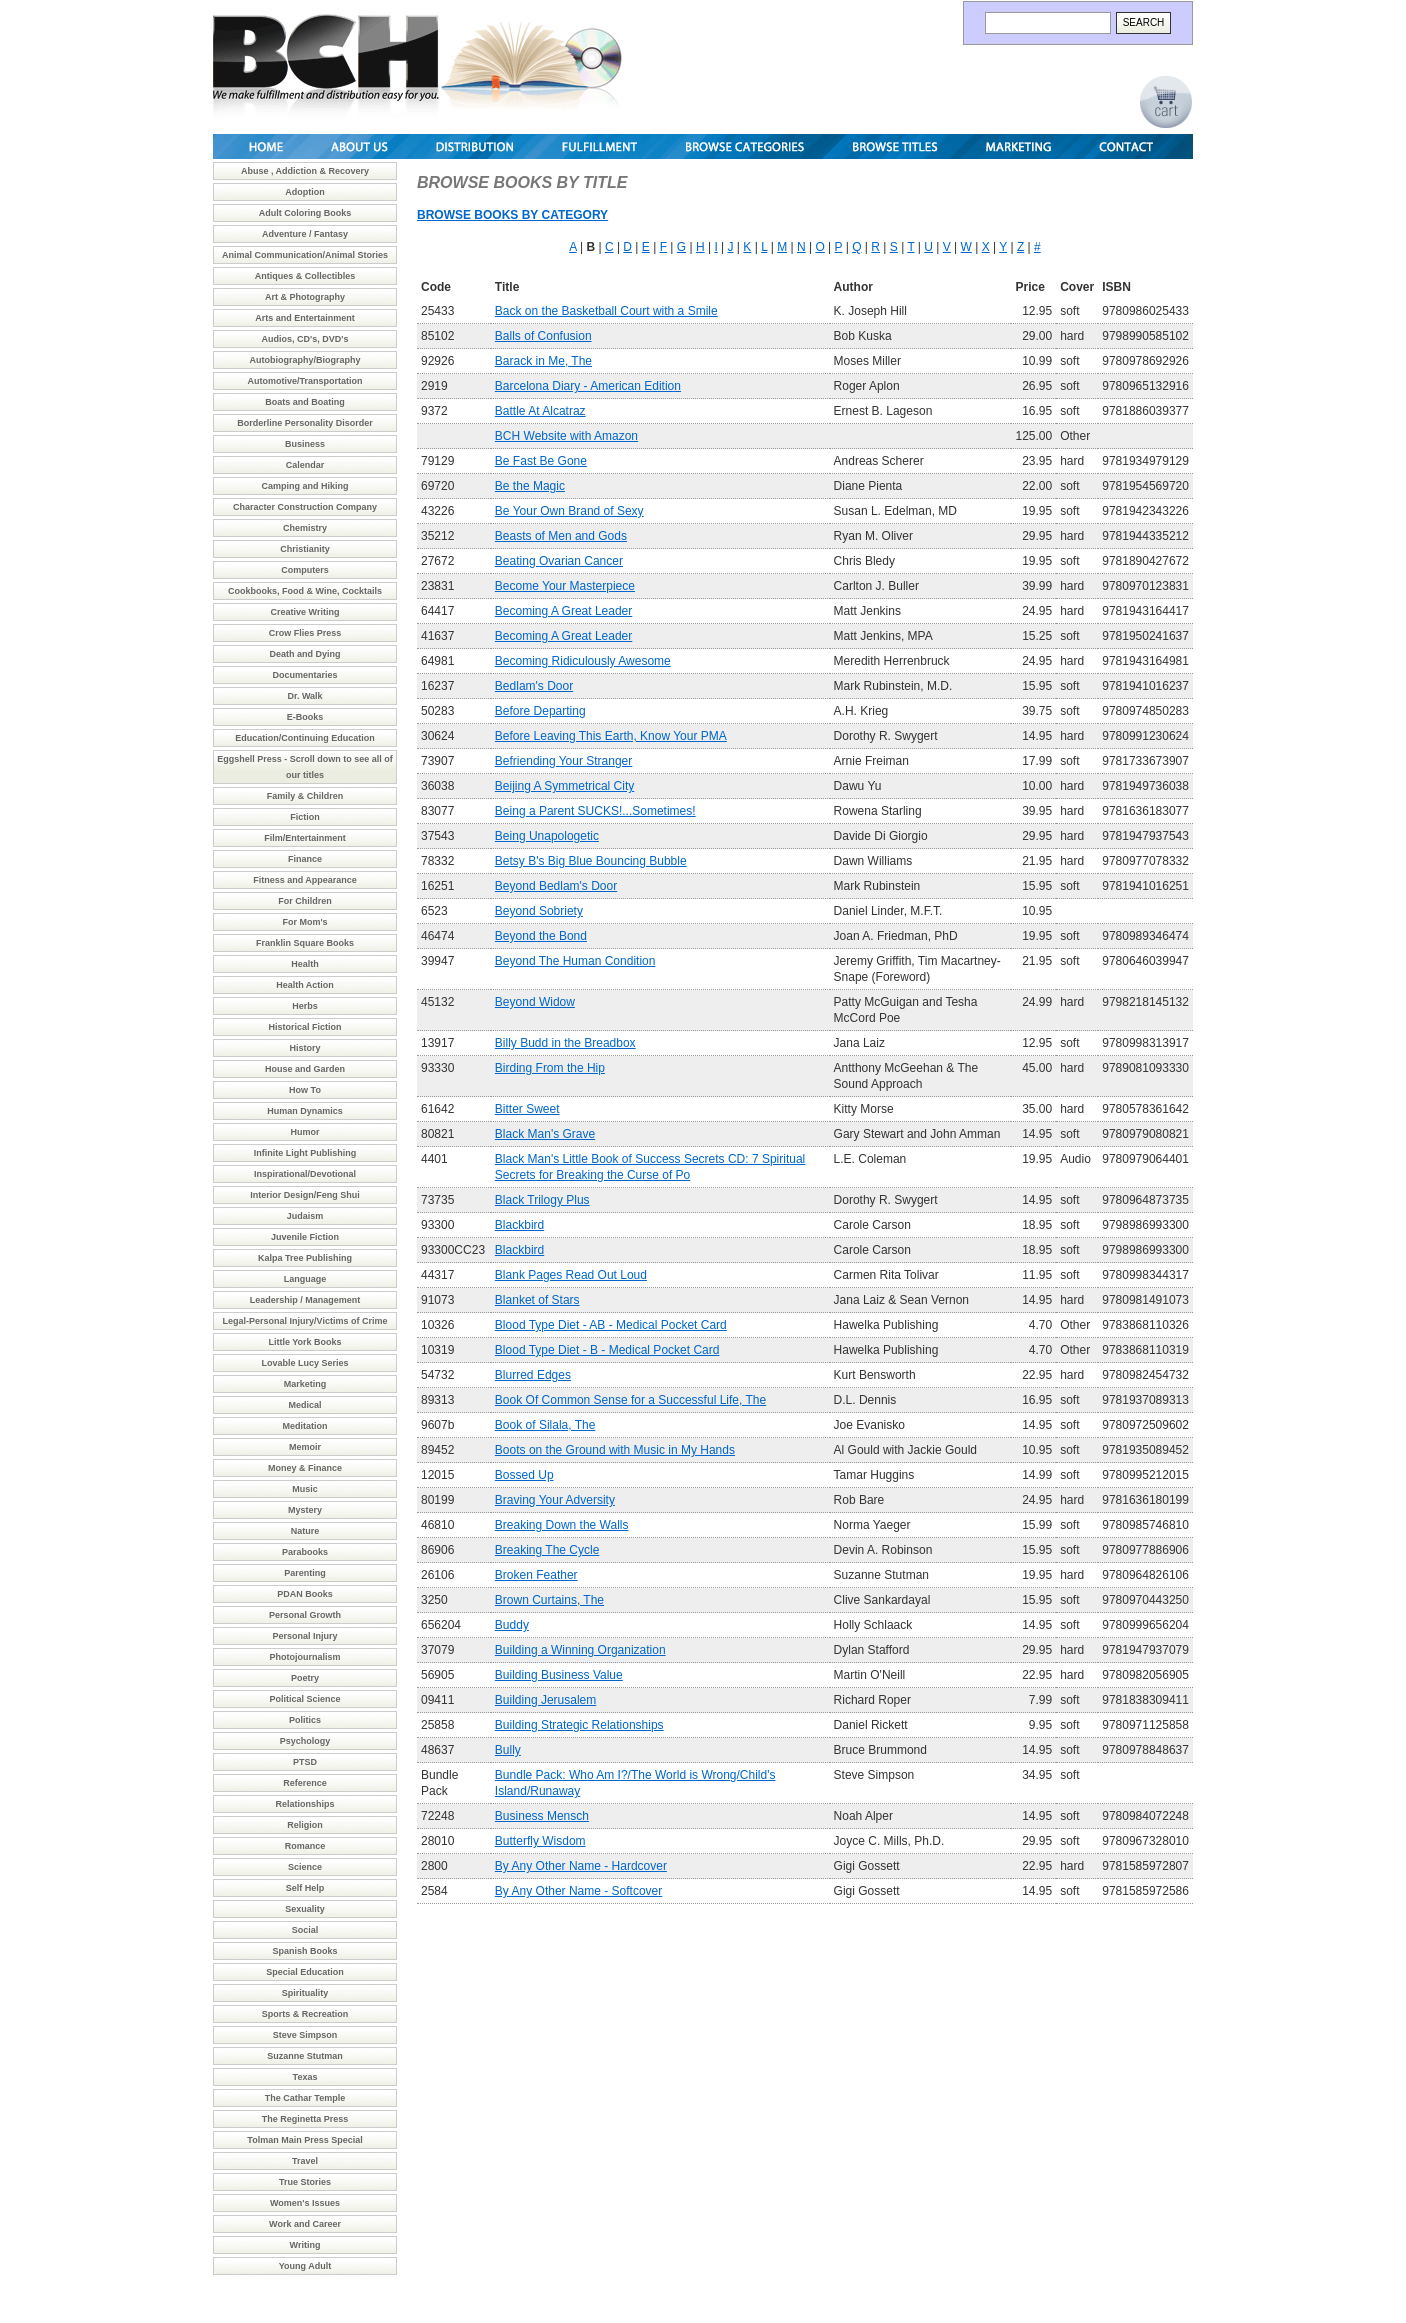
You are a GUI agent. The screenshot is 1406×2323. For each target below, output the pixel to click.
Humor (305, 1132)
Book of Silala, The (545, 1425)
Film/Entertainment (305, 838)
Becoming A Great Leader (563, 611)
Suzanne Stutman (305, 2056)
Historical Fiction (304, 1027)
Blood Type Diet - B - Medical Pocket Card (607, 1350)
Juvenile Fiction (305, 1237)
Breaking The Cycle (547, 1550)
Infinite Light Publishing (305, 1153)
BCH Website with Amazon (566, 436)
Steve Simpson (305, 2035)
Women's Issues (305, 2203)
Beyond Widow (535, 1002)
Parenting (305, 1573)
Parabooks (305, 1552)
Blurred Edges (533, 1375)
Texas (305, 2077)
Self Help (305, 1888)
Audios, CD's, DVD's (305, 339)
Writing (305, 2245)
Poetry (305, 1678)
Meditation (305, 1426)
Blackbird (519, 1225)
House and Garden (305, 1069)
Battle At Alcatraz (540, 411)
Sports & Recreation (305, 2014)
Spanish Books (304, 1951)
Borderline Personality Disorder (305, 423)
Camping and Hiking (304, 486)
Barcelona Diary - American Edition (588, 386)
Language (305, 1279)
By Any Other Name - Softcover (578, 1891)
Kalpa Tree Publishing (305, 1258)
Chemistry (305, 528)
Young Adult (305, 2266)
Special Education (305, 1972)
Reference (305, 1783)
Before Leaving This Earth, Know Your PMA (611, 736)
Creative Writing (305, 612)
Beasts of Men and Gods (561, 536)
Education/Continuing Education (305, 738)
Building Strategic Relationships (579, 1725)
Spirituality (305, 1993)
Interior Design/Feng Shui (305, 1195)
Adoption (305, 192)
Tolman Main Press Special (304, 2140)
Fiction (305, 817)
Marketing (305, 1384)
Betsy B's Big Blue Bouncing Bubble (591, 861)
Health (305, 964)
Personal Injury (304, 1636)
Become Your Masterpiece (565, 586)
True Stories (305, 2182)
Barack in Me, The (543, 361)
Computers (305, 570)
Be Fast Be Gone (541, 461)
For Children (305, 901)
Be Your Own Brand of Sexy (569, 511)
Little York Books (304, 1342)
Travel (305, 2161)
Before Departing (540, 711)
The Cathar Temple (305, 2098)
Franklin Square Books (305, 943)
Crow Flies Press (305, 633)
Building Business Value (559, 1675)
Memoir (305, 1447)
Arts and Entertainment (305, 318)
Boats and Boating (305, 402)
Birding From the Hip (550, 1068)
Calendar (305, 465)
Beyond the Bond (541, 936)
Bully (508, 1750)
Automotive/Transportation (304, 381)
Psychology (305, 1741)
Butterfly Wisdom (540, 1841)
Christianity (305, 549)
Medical (304, 1405)
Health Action (305, 985)
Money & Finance (305, 1468)
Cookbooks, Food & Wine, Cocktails (305, 591)
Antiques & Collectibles (305, 276)
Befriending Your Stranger (563, 761)
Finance (305, 859)
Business (305, 444)
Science (305, 1867)
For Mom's (304, 922)
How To (305, 1090)
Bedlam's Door (534, 686)
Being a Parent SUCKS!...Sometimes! (595, 811)
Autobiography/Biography (305, 360)
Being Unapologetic (547, 836)
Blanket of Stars (537, 1300)
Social (305, 1930)
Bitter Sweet (527, 1109)
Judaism (305, 1216)
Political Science (304, 1699)
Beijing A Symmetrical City (564, 786)
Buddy (512, 1625)
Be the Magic (530, 486)
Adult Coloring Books (305, 213)
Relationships (304, 1804)
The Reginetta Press (305, 2119)
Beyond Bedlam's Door (556, 886)
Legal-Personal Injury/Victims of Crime (305, 1321)
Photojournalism (304, 1657)
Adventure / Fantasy (305, 234)
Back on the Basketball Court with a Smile (606, 311)
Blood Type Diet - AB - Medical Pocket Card (611, 1325)
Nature (305, 1531)
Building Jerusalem (545, 1700)
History (304, 1048)
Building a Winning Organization (580, 1650)
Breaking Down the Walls (562, 1525)
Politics (305, 1720)
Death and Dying (304, 654)
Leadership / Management (305, 1300)
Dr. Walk (304, 696)
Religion (305, 1825)
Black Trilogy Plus (542, 1200)
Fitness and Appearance (305, 880)
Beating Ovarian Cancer (559, 561)
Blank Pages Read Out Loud (571, 1275)
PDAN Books (305, 1594)
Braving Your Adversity (555, 1500)
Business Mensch (542, 1816)
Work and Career (305, 2224)
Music (305, 1489)
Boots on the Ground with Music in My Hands (615, 1450)
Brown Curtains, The (549, 1600)
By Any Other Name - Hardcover (581, 1866)
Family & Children (305, 796)
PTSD (305, 1762)
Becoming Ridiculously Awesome (583, 661)
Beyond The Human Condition (575, 961)
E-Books (305, 717)
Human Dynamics (305, 1111)
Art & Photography (305, 297)
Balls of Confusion (543, 336)
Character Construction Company (305, 507)
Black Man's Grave (545, 1134)
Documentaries (304, 675)
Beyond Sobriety (539, 911)
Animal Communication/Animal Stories (305, 255)
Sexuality (305, 1909)
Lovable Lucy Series (304, 1363)
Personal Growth (305, 1615)
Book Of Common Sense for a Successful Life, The (630, 1400)
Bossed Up (524, 1475)
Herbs (305, 1006)
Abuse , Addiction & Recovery (305, 171)
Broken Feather (536, 1575)
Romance (305, 1846)
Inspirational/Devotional (305, 1174)
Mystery (305, 1510)
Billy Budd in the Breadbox (565, 1043)
